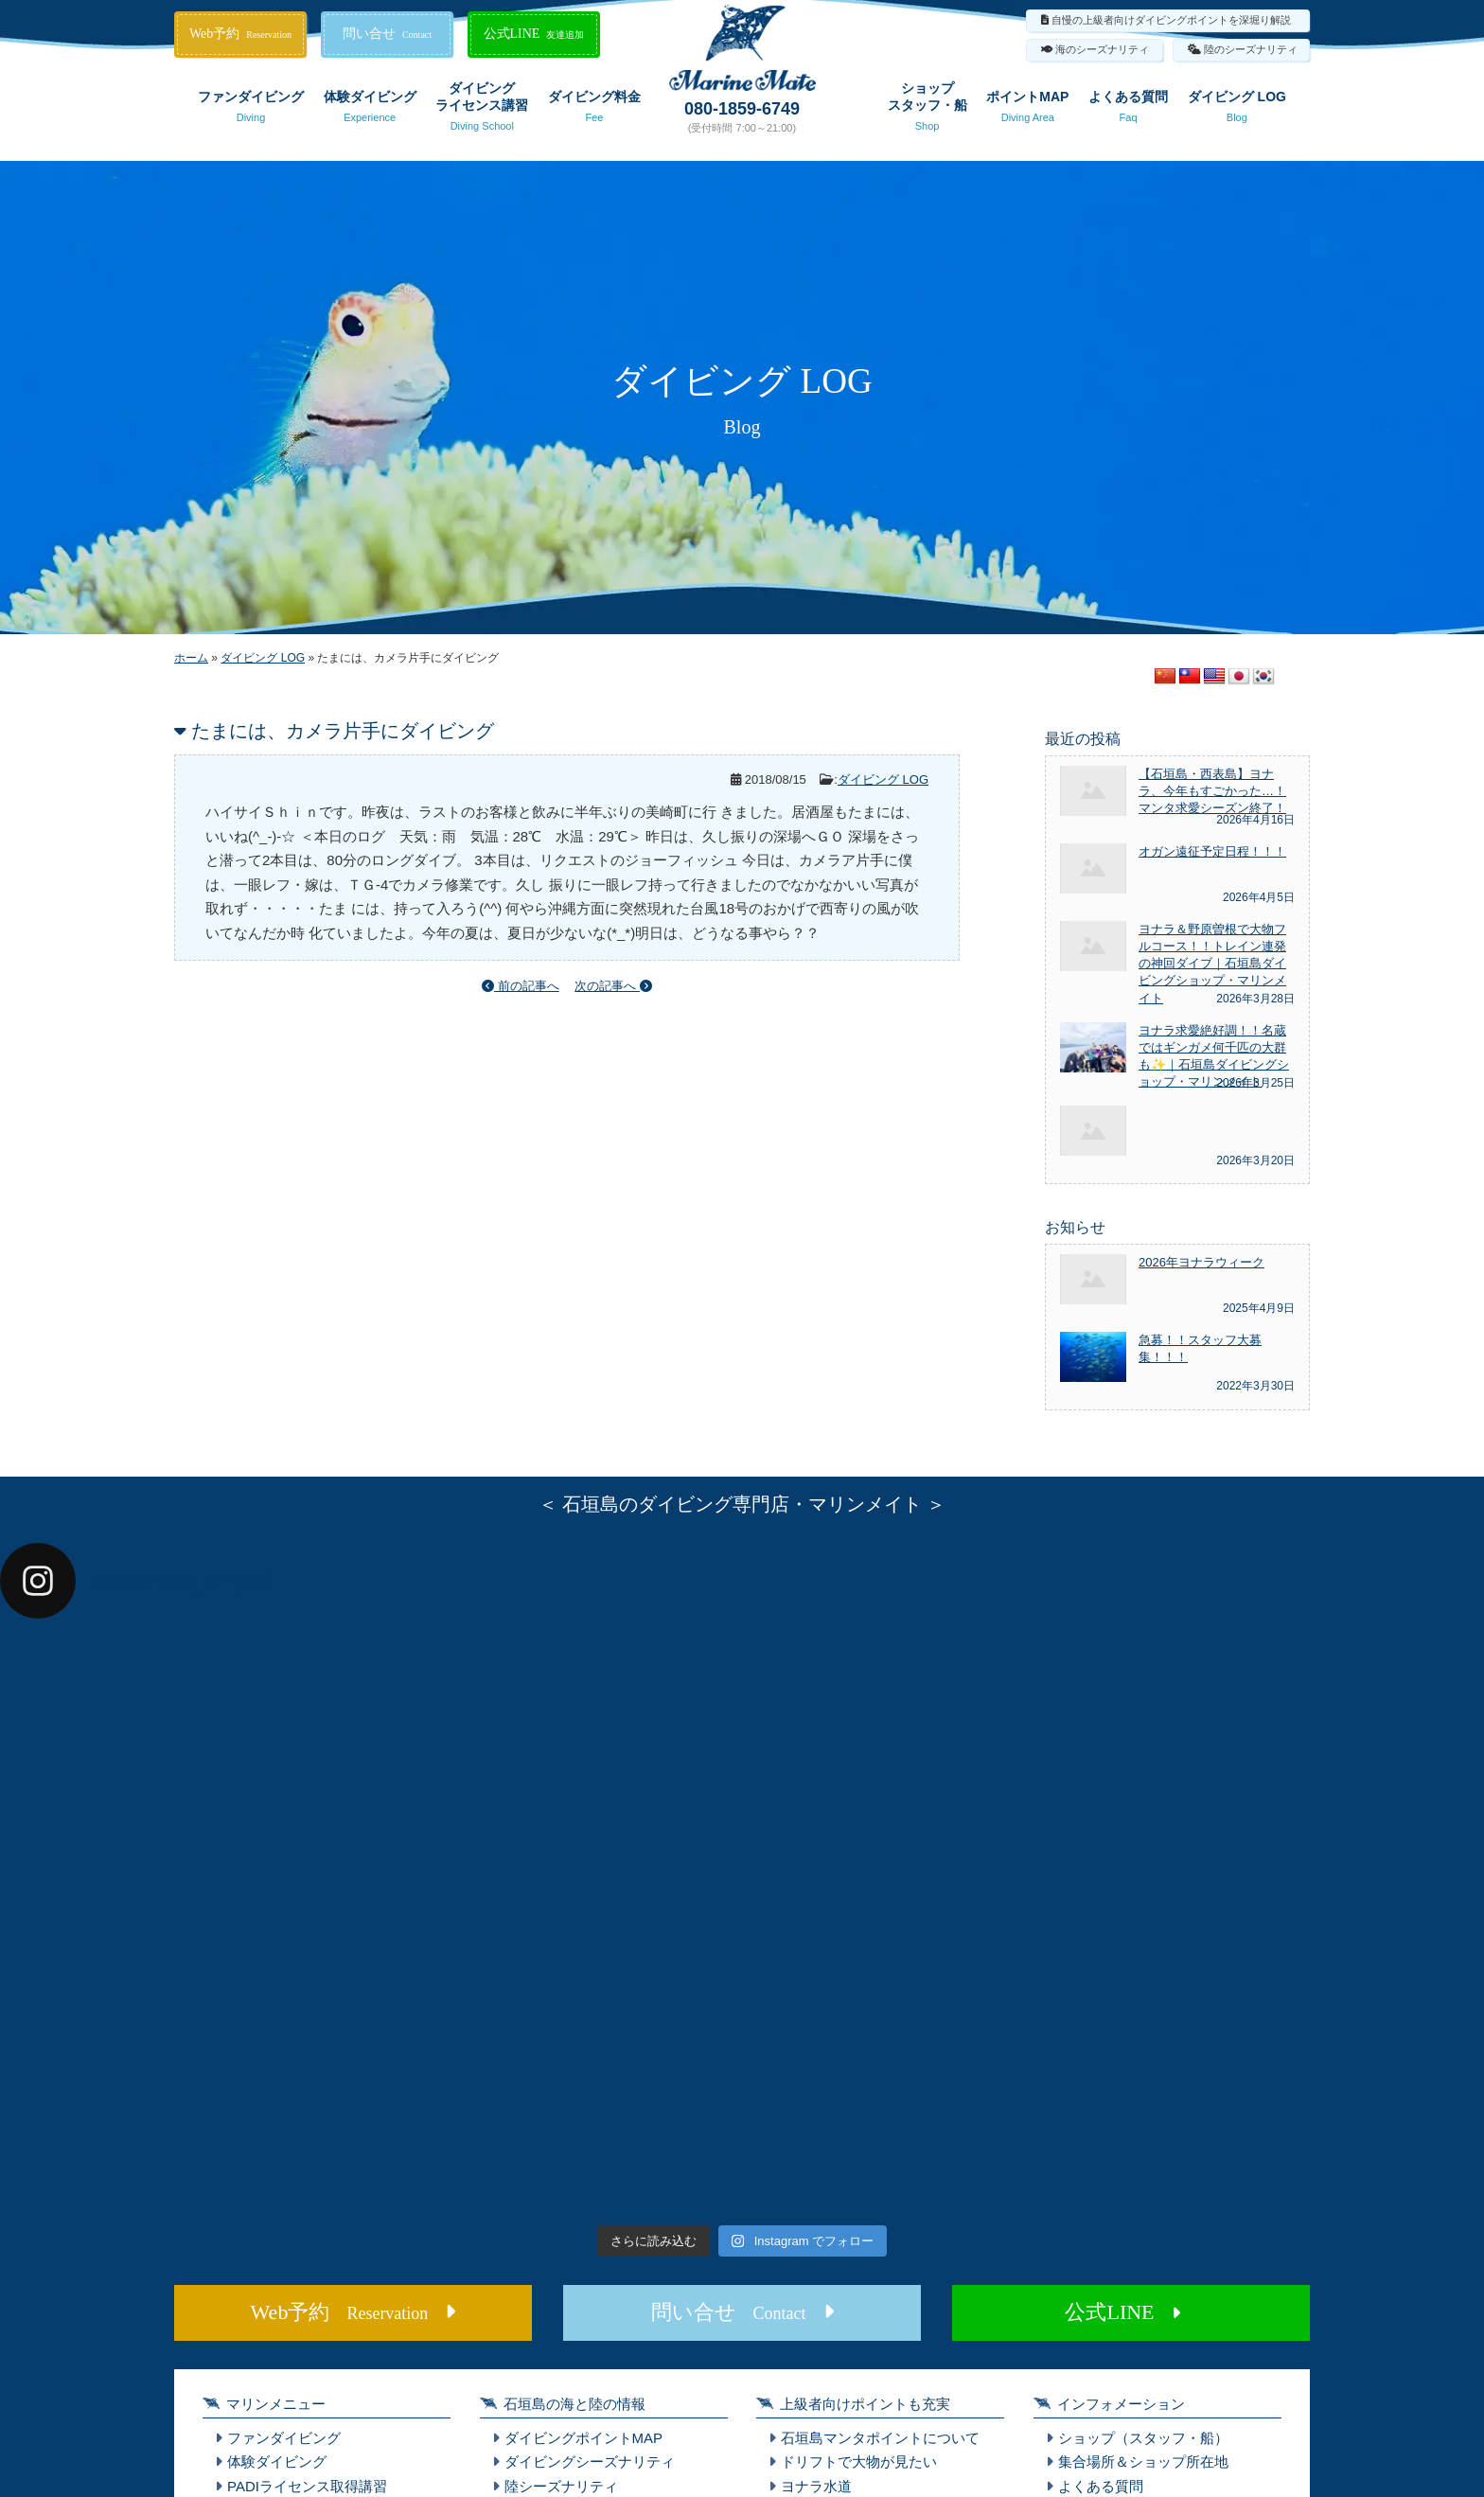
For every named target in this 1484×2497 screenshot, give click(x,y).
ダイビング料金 (594, 110)
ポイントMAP (1027, 110)
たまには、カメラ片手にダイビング (342, 730)
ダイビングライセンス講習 (481, 109)
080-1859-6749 (742, 108)
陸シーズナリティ (561, 2486)
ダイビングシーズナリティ (589, 2461)
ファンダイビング (251, 110)
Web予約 (240, 34)
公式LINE (534, 34)
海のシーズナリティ (1102, 49)
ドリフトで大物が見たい (859, 2461)
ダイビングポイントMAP (583, 2438)
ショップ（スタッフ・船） (1143, 2438)
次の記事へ (613, 986)
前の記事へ (520, 986)
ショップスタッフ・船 (927, 109)
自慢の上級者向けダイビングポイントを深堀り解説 (1171, 20)
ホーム (191, 657)
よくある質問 (1128, 110)
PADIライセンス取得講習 (307, 2486)
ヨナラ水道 (816, 2486)
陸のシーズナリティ (1251, 49)
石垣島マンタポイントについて (880, 2438)
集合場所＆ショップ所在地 (1143, 2461)
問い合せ (387, 34)
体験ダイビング (370, 110)
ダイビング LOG (1237, 110)
